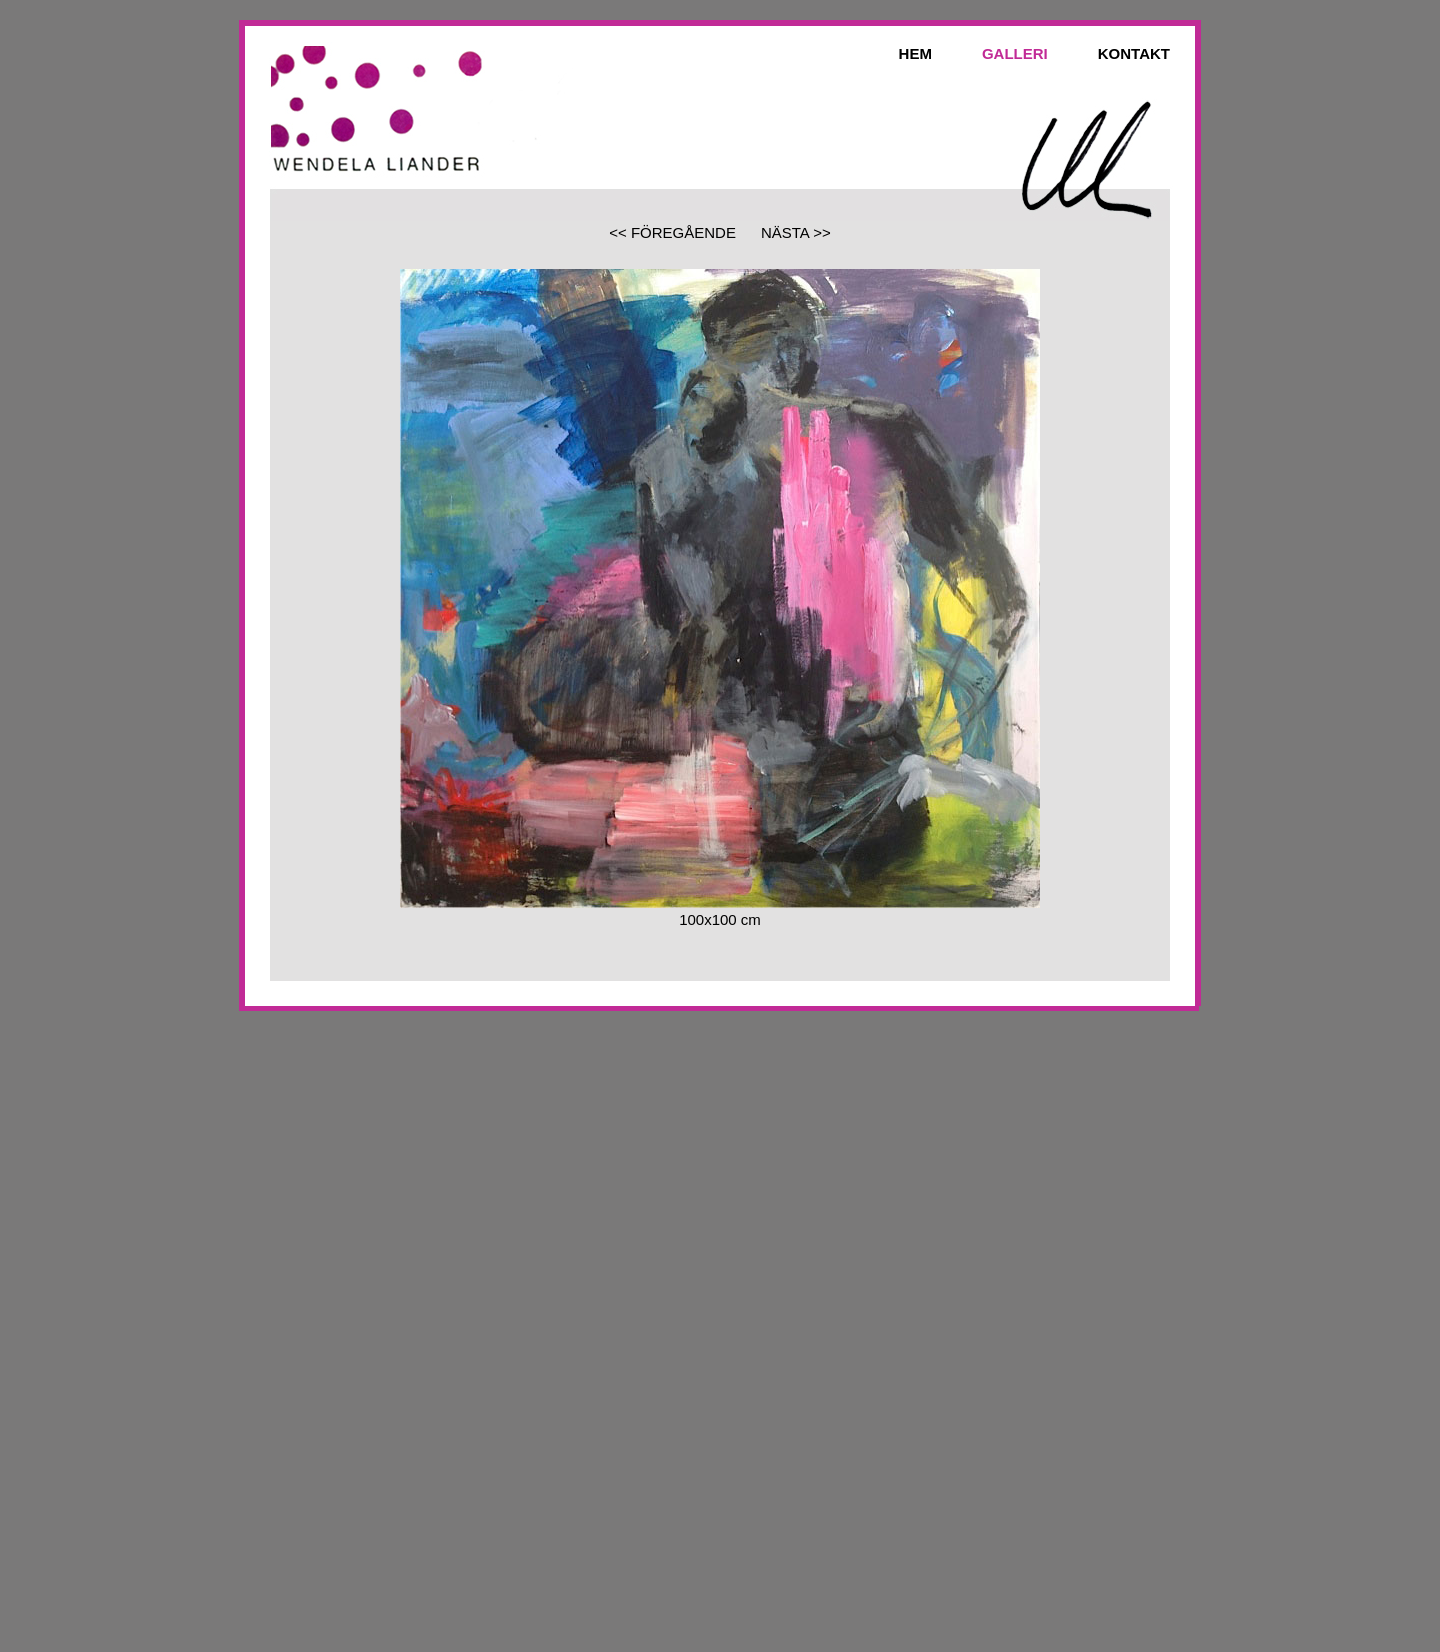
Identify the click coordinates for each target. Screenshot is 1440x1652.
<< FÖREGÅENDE (672, 232)
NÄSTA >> (796, 232)
